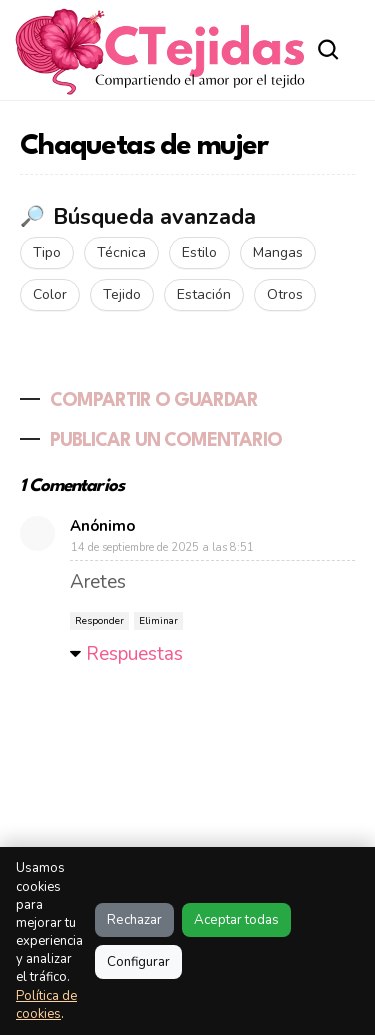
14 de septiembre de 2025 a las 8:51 (162, 547)
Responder (99, 621)
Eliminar (158, 621)
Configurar (138, 962)
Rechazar (134, 920)
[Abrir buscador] (328, 49)
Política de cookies (46, 1005)
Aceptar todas (236, 920)
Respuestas (134, 654)
